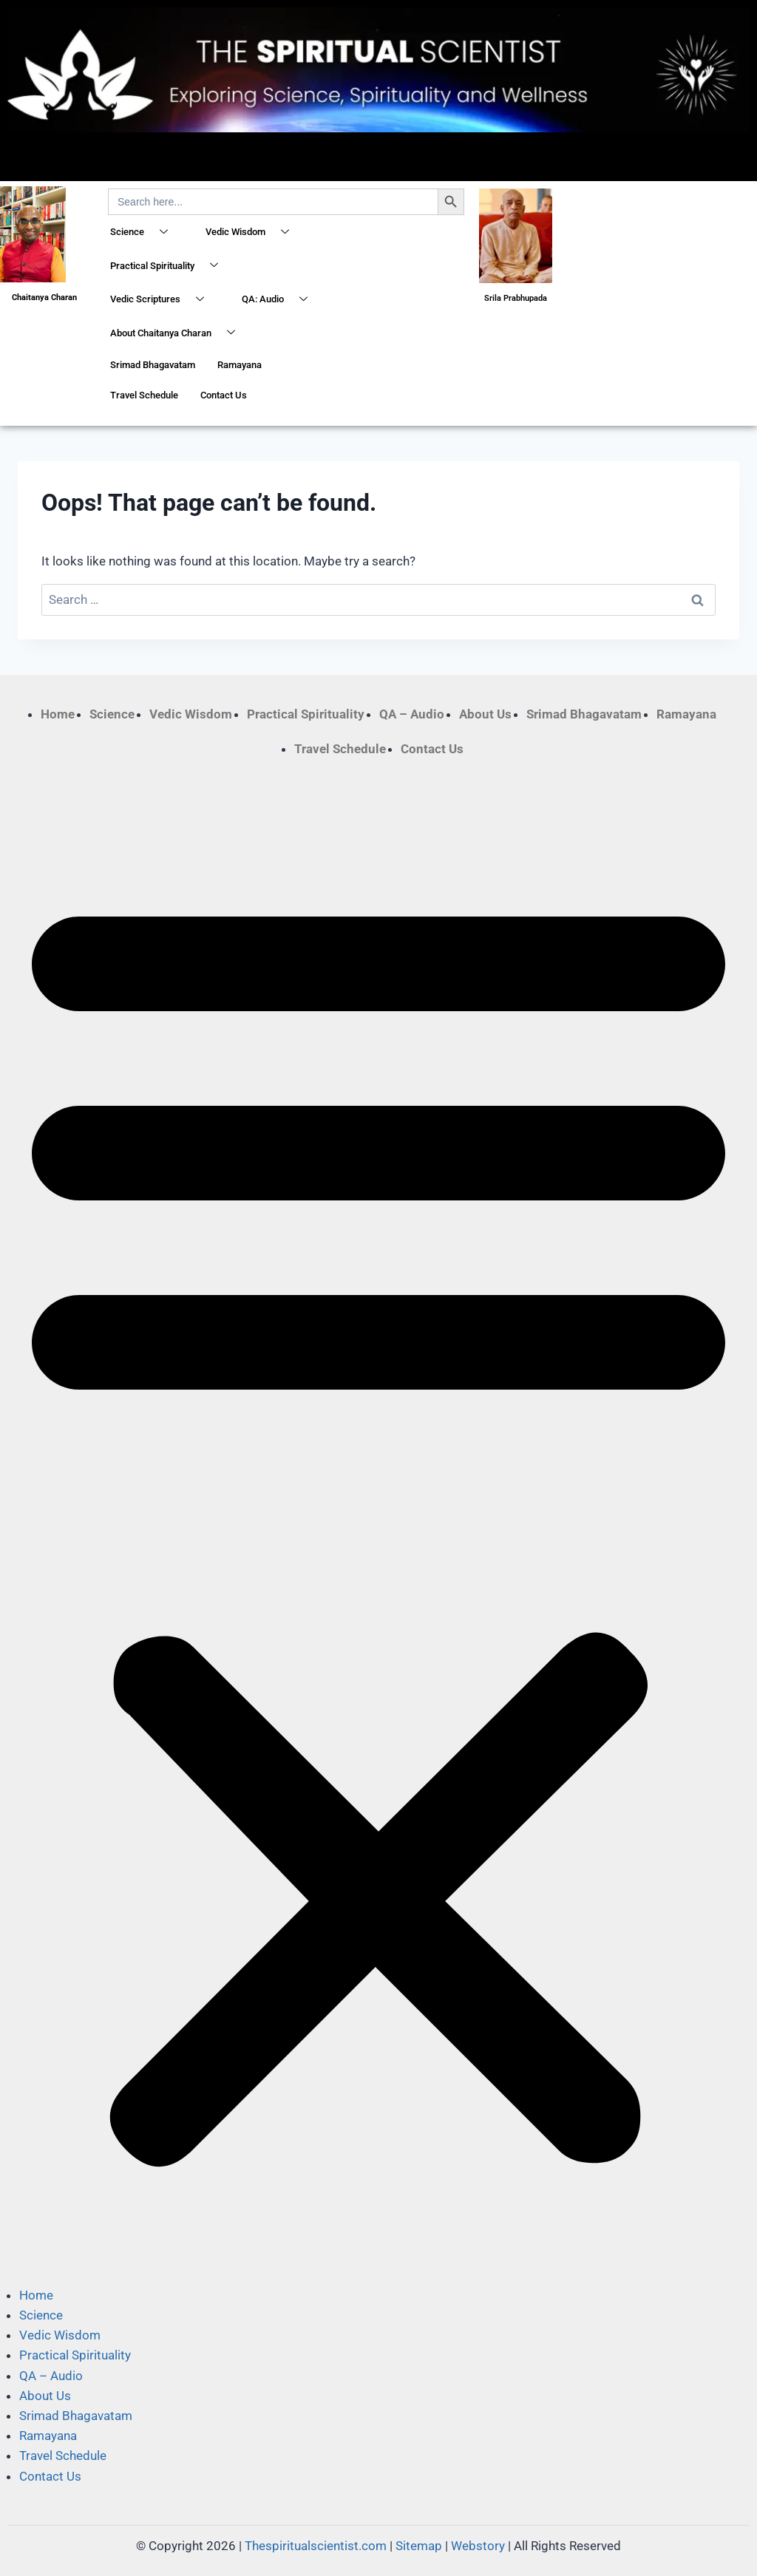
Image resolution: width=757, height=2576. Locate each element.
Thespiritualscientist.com (316, 2545)
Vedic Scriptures (162, 300)
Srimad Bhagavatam (152, 364)
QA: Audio (280, 300)
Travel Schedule (144, 395)
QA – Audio (411, 714)
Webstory (478, 2545)
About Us (485, 714)
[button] (378, 1522)
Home (58, 714)
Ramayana (239, 364)
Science (144, 232)
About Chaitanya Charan (178, 333)
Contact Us (223, 395)
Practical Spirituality (169, 266)
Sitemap (419, 2545)
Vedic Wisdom (253, 232)
